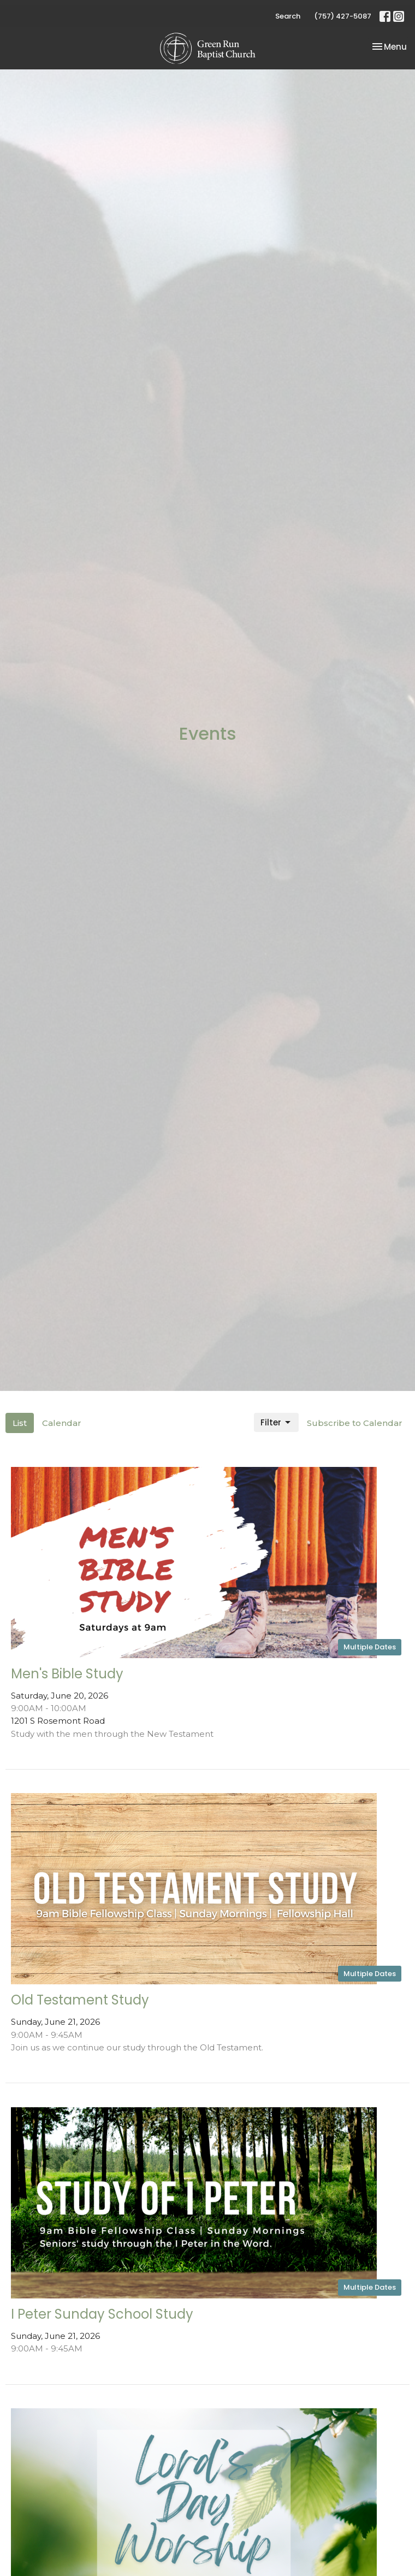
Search (287, 16)
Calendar (61, 1423)
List (20, 1423)
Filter (276, 1422)
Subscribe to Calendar (354, 1423)
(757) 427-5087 (342, 16)
